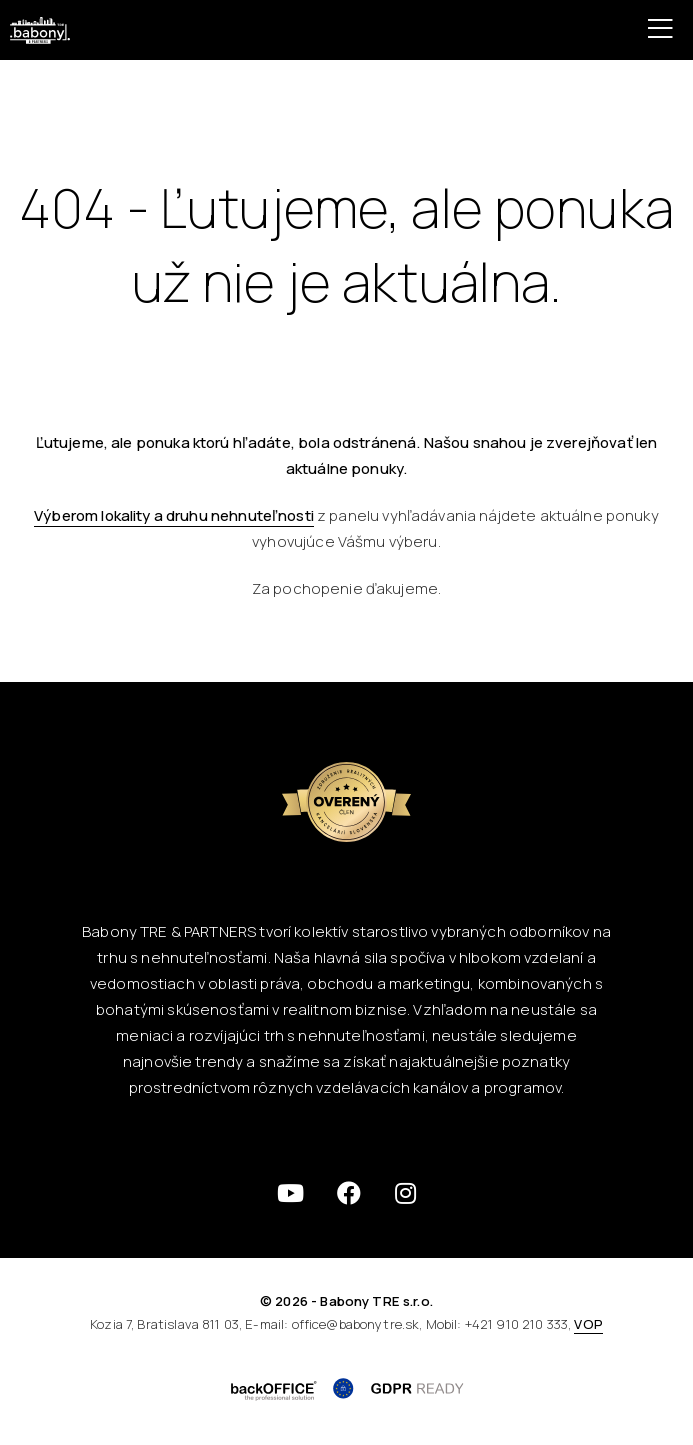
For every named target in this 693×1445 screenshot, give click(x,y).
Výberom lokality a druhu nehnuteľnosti (174, 515)
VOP (588, 1324)
